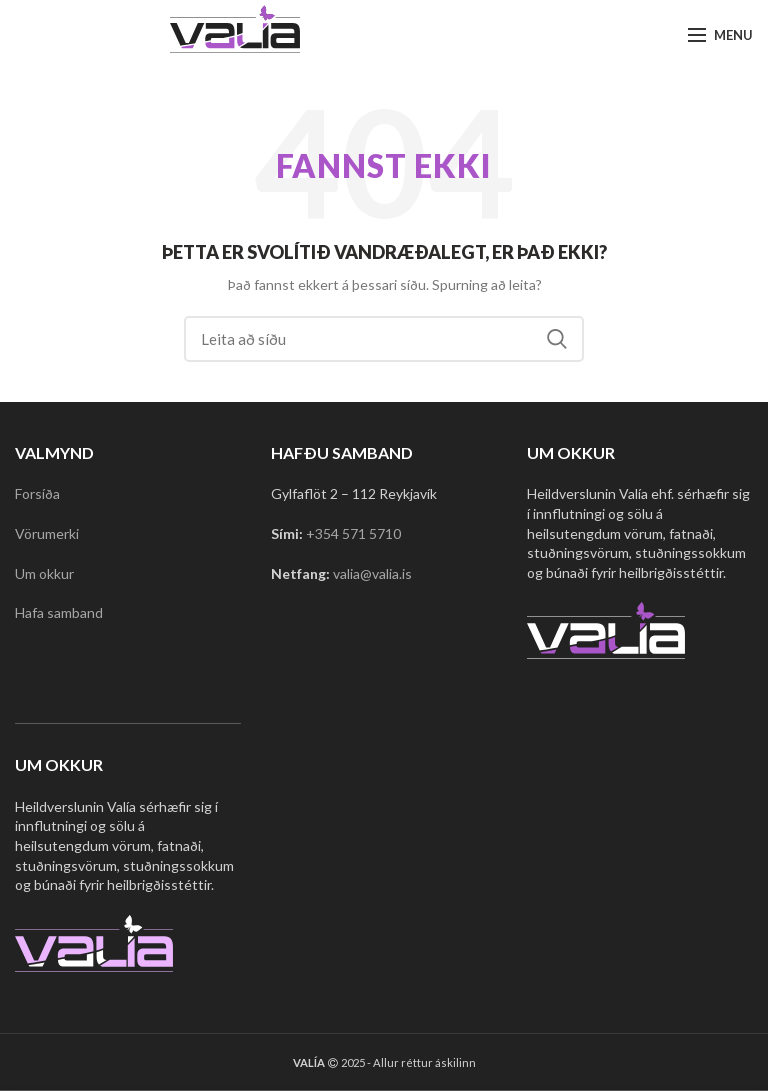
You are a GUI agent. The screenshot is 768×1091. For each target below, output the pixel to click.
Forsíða (37, 493)
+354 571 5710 (353, 533)
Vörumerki (47, 533)
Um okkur (44, 573)
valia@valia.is (372, 573)
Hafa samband (59, 612)
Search (557, 339)
